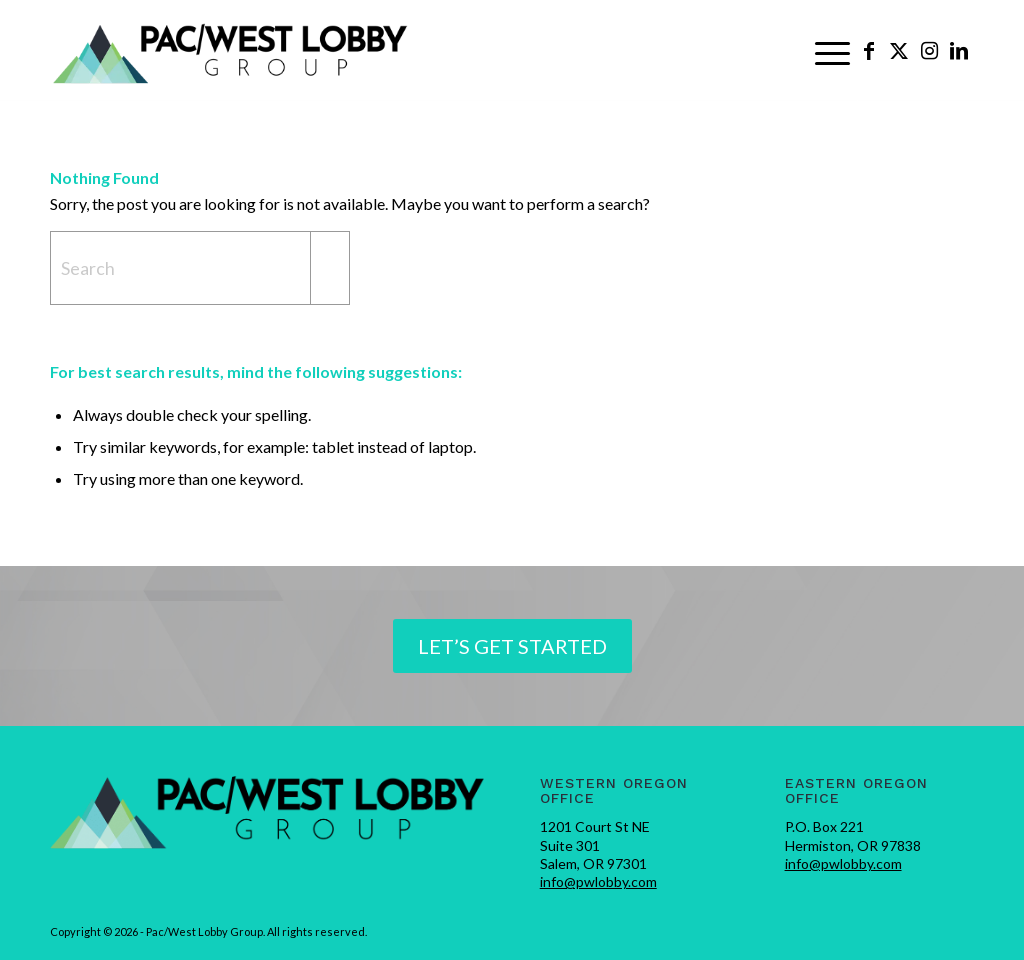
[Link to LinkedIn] (959, 50)
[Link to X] (899, 50)
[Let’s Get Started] (512, 646)
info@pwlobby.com (598, 881)
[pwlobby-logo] (231, 51)
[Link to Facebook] (869, 50)
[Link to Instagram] (929, 50)
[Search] (200, 268)
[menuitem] (832, 51)
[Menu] (832, 51)
